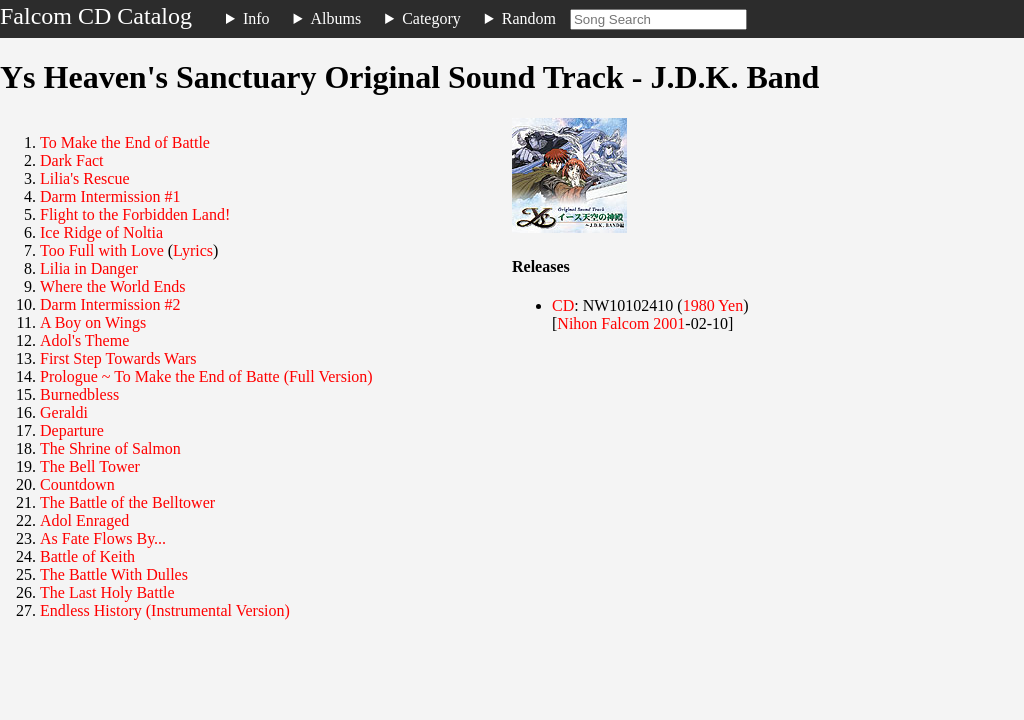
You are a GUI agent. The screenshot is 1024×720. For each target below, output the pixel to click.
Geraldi (64, 412)
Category (431, 18)
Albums (336, 18)
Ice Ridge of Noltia (101, 232)
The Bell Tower (90, 466)
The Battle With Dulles (114, 574)
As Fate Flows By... (103, 538)
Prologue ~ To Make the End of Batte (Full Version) (206, 376)
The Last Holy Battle (107, 592)
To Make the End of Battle (125, 142)
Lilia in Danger (89, 268)
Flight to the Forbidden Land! (135, 214)
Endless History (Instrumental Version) (165, 610)
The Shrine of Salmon (110, 448)
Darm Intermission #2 (110, 304)
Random (529, 18)
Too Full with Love (102, 250)
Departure (72, 430)
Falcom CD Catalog (96, 16)
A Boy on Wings (93, 322)
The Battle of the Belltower (127, 502)
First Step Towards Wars (118, 358)
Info (256, 18)
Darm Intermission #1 (110, 196)
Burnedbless (79, 394)
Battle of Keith (87, 556)
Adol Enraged (84, 520)
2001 (669, 323)
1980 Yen (713, 305)
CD (563, 305)
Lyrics (193, 250)
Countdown (77, 484)
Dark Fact (72, 160)
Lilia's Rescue (85, 178)
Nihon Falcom (603, 323)
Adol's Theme (84, 340)
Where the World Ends (112, 286)
